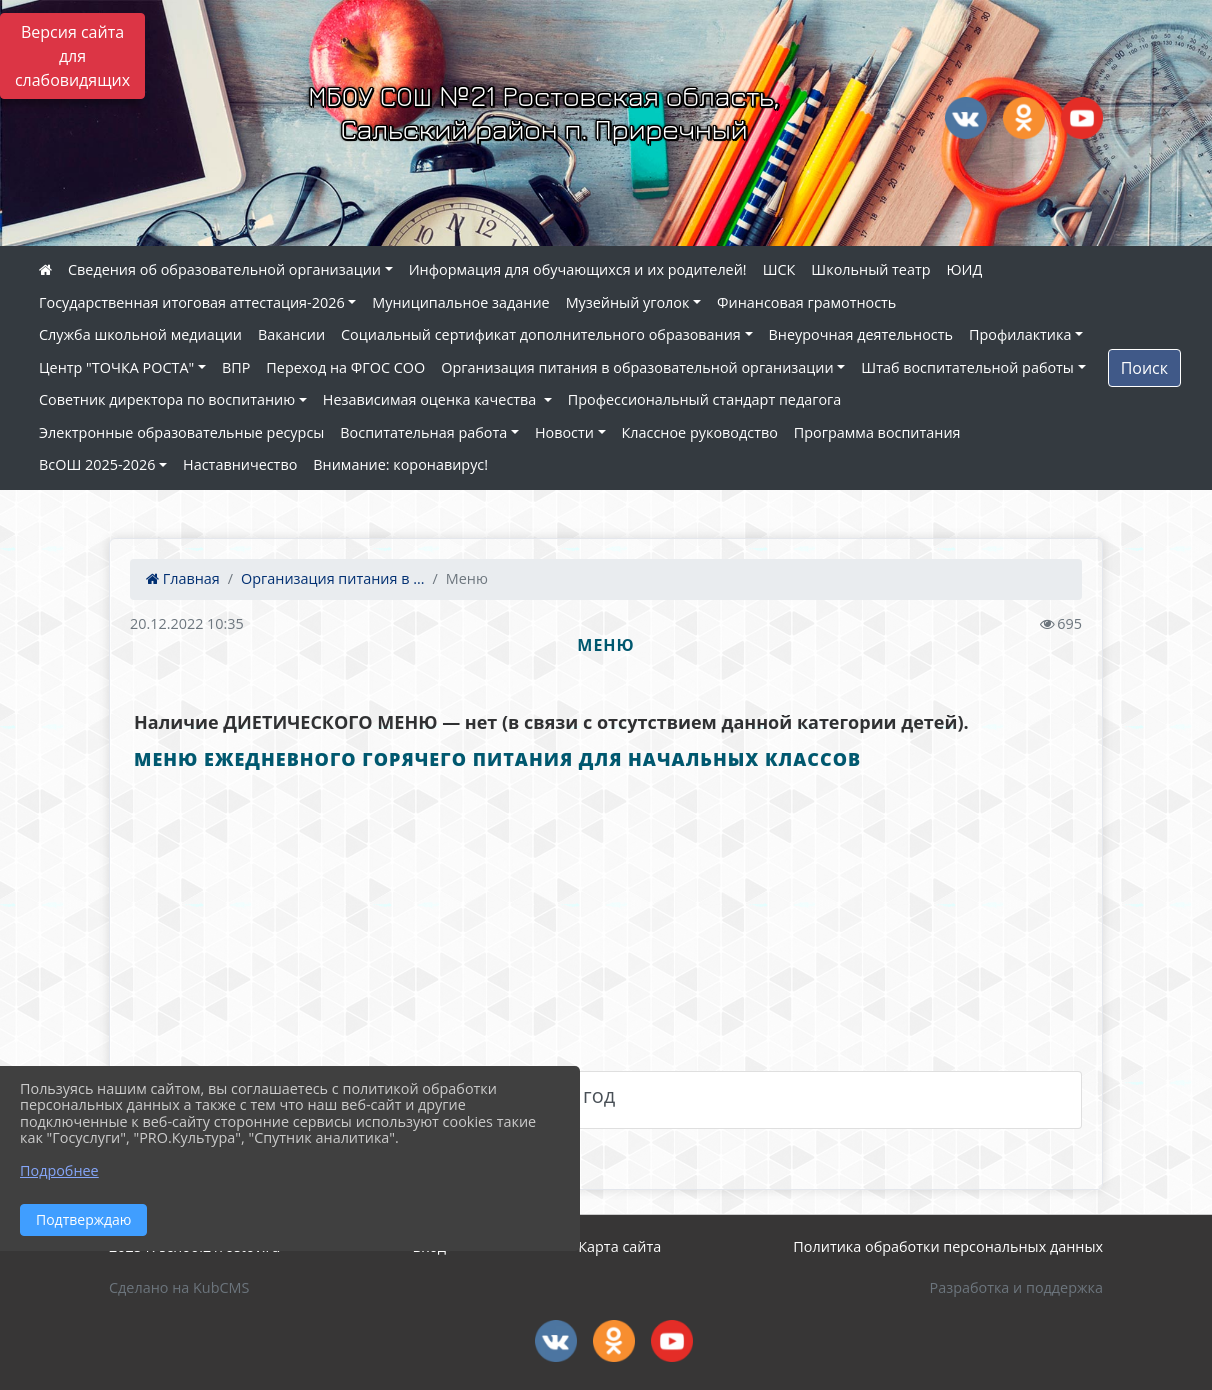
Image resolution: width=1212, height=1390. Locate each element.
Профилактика (1020, 334)
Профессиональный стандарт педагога (704, 399)
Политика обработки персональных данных (948, 1246)
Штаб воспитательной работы (967, 367)
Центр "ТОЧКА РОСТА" (116, 367)
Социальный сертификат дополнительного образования (541, 334)
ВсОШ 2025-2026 (97, 464)
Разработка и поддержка (1016, 1287)
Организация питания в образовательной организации (637, 367)
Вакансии (291, 334)
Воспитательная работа (423, 432)
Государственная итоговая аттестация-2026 (192, 302)
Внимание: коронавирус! (400, 464)
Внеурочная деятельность (861, 334)
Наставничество (240, 464)
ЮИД (965, 269)
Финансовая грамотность (806, 302)
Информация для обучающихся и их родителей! (578, 269)
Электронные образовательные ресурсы (181, 432)
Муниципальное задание (460, 302)
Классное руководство (700, 432)
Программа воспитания (877, 432)
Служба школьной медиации (140, 334)
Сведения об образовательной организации (224, 269)
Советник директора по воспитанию (167, 399)
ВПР (236, 367)
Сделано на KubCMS (179, 1287)
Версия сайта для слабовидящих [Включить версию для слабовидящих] (72, 56)
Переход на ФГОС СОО (345, 367)
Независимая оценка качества (431, 399)
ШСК (779, 269)
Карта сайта (619, 1246)
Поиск (1144, 368)
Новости (564, 432)
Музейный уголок (628, 302)
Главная (183, 578)
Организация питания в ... (332, 578)
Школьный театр (870, 269)
